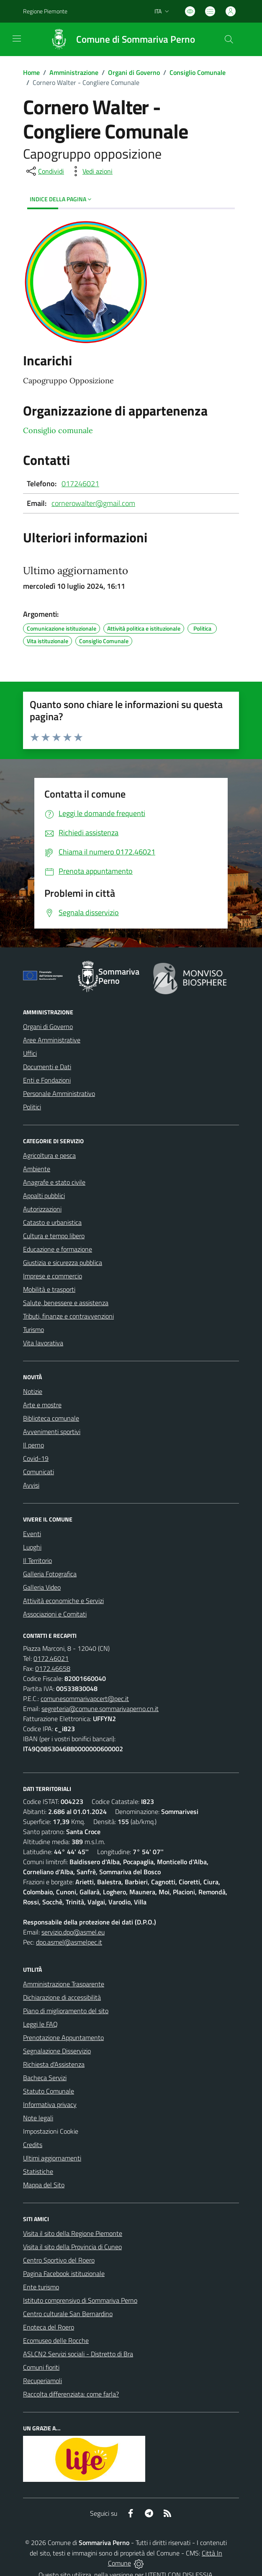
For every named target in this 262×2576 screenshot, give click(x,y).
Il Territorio (37, 1560)
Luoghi (32, 1547)
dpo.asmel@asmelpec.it (69, 1942)
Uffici (30, 1053)
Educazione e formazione (57, 1249)
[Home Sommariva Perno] (118, 39)
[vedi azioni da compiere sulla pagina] (90, 171)
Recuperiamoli (42, 2381)
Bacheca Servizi (45, 2078)
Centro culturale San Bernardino (68, 2314)
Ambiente (36, 1169)
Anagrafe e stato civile (54, 1182)
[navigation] (17, 38)
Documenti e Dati (47, 1067)
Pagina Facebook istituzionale (64, 2273)
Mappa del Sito (43, 2185)
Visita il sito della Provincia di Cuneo (72, 2247)
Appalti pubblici (44, 1196)
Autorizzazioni (42, 1209)
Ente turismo (41, 2287)
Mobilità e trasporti (49, 1289)
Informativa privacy (50, 2104)
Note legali (38, 2118)
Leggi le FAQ (40, 2024)
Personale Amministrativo (59, 1093)
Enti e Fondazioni (47, 1080)
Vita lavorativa (43, 1343)
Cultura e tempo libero (54, 1236)
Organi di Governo (134, 72)
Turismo (33, 1329)
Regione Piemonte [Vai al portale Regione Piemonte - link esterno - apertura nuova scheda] (45, 11)
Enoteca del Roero (48, 2327)
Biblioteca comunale (51, 1418)
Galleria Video (42, 1587)
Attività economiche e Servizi (63, 1601)
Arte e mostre (42, 1405)
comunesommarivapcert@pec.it (85, 1698)
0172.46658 (52, 1668)
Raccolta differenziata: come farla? (71, 2394)
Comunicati (38, 1472)
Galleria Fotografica (50, 1574)
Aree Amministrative (51, 1040)
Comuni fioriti (41, 2367)
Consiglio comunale (58, 430)
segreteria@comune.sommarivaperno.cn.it (100, 1709)
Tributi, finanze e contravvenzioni (68, 1316)
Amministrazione (73, 72)
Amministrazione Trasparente (63, 1984)
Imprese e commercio (52, 1276)
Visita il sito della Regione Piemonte (72, 2233)
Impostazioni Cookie (50, 2131)
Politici (32, 1107)
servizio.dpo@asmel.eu (73, 1932)
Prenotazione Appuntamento (63, 2037)
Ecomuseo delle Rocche (56, 2340)
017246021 (80, 483)
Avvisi (31, 1485)
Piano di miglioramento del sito (65, 2011)
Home (31, 72)
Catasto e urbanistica (52, 1222)
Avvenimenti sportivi (51, 1432)
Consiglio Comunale (198, 72)
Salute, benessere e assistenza (65, 1303)
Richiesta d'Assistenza (54, 2064)
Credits (32, 2145)
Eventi (32, 1534)
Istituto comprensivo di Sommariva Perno (80, 2300)
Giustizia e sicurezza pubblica (62, 1262)
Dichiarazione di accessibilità (62, 1997)
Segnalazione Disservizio (57, 2051)
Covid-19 (36, 1458)
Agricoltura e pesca (49, 1155)
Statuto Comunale (48, 2091)
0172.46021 (51, 1658)
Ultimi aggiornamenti (52, 2158)
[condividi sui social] (44, 171)
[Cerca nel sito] (229, 39)
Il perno (33, 1445)
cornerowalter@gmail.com (93, 503)
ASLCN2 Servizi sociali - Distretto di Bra (78, 2354)
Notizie (32, 1391)
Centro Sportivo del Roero (59, 2260)
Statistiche (38, 2171)
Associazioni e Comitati (55, 1614)
